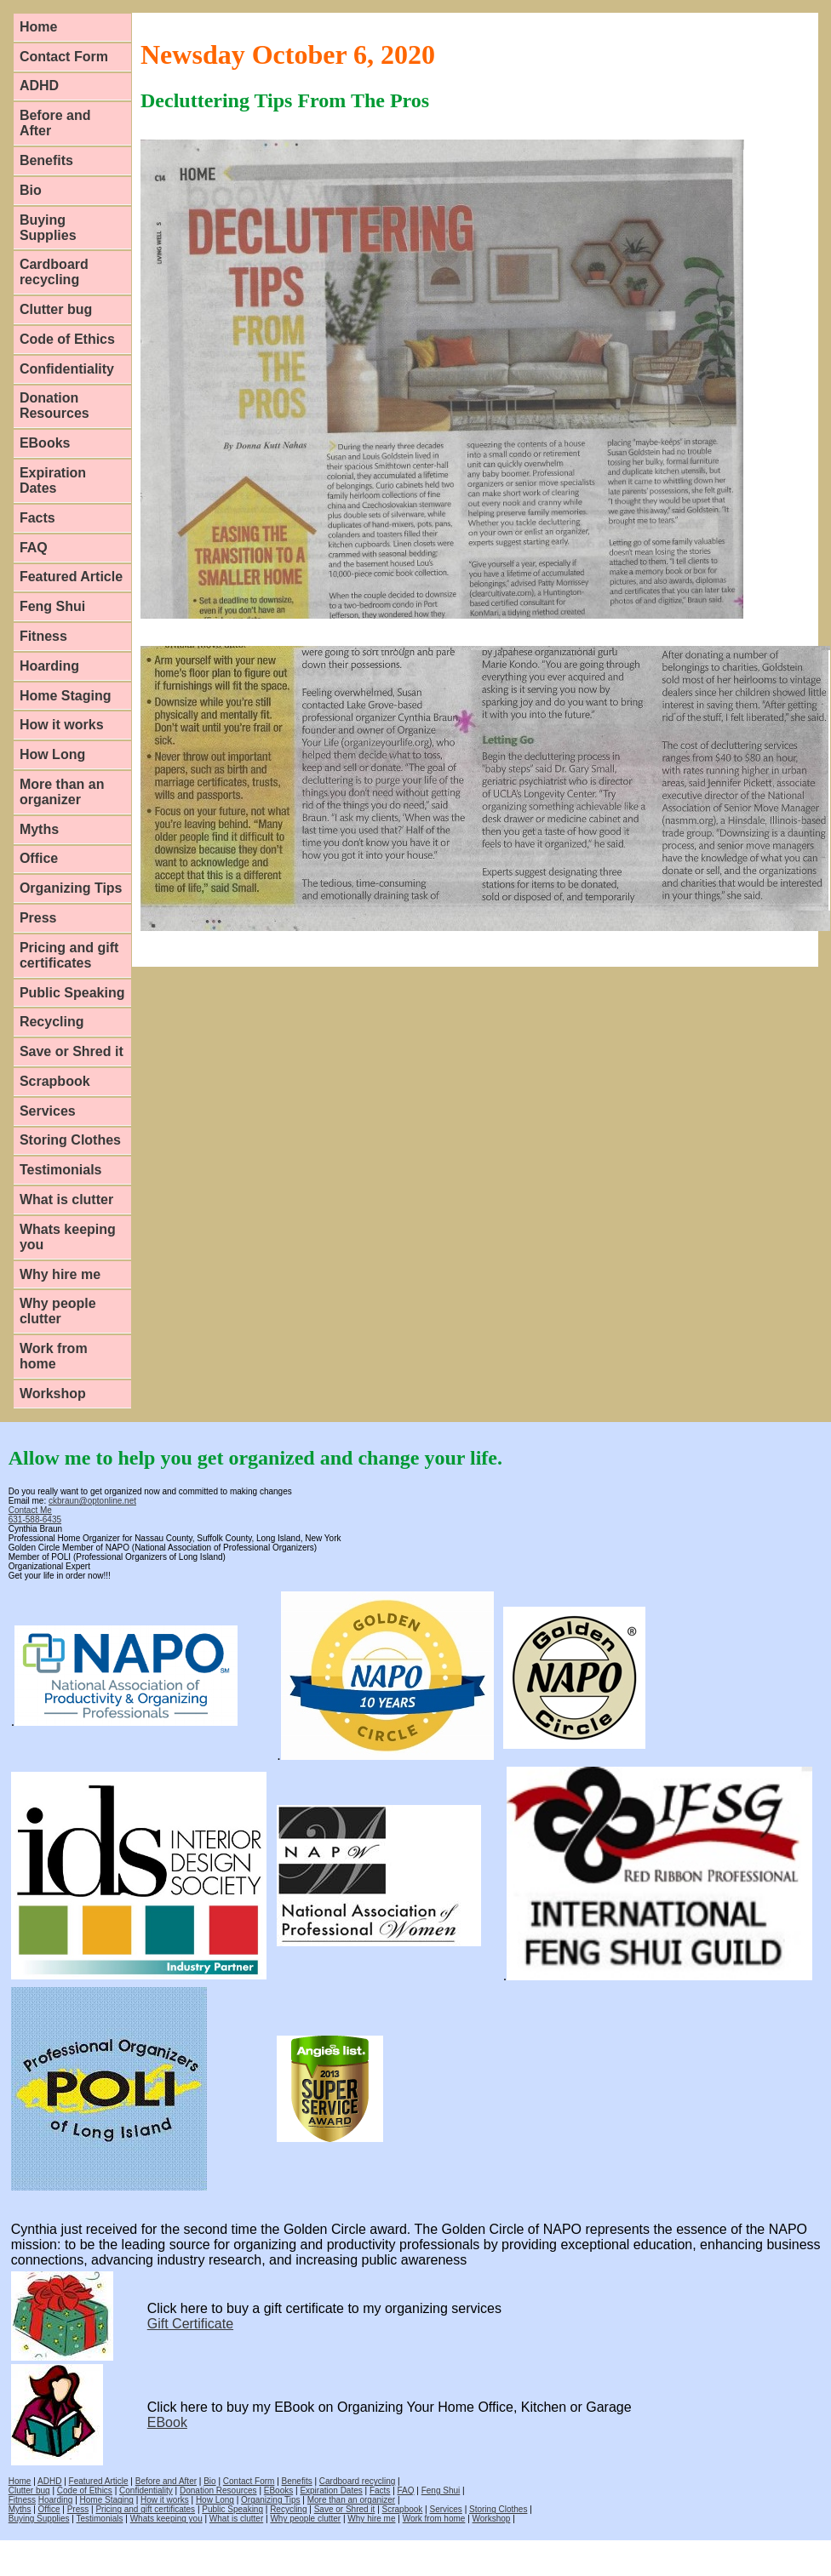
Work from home (54, 1356)
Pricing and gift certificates (69, 955)
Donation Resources (54, 405)
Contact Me (30, 1510)
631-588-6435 (35, 1519)
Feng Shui (52, 606)
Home (38, 27)
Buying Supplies (48, 228)
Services (48, 1111)
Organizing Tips (71, 888)
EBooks (45, 443)
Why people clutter (58, 1311)
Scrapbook (55, 1081)
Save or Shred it (71, 1051)
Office (39, 858)
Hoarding (49, 666)
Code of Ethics (67, 339)
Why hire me (60, 1274)
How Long (52, 754)
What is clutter (66, 1199)
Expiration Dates (53, 480)
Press (38, 918)
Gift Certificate (190, 2323)
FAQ (34, 547)
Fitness (43, 636)
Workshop (53, 1393)
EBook (167, 2422)
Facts (37, 518)
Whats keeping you (68, 1237)
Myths (39, 829)
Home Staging (66, 695)
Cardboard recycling (54, 272)
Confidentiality (67, 369)
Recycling (52, 1021)
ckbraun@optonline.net (92, 1500)
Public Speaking (72, 992)
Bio (31, 190)
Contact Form (64, 56)
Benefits (46, 160)
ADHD (39, 85)
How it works (62, 724)
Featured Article (71, 576)
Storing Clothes (70, 1140)
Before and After (55, 123)
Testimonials (61, 1169)
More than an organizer (62, 792)
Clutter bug (56, 309)
